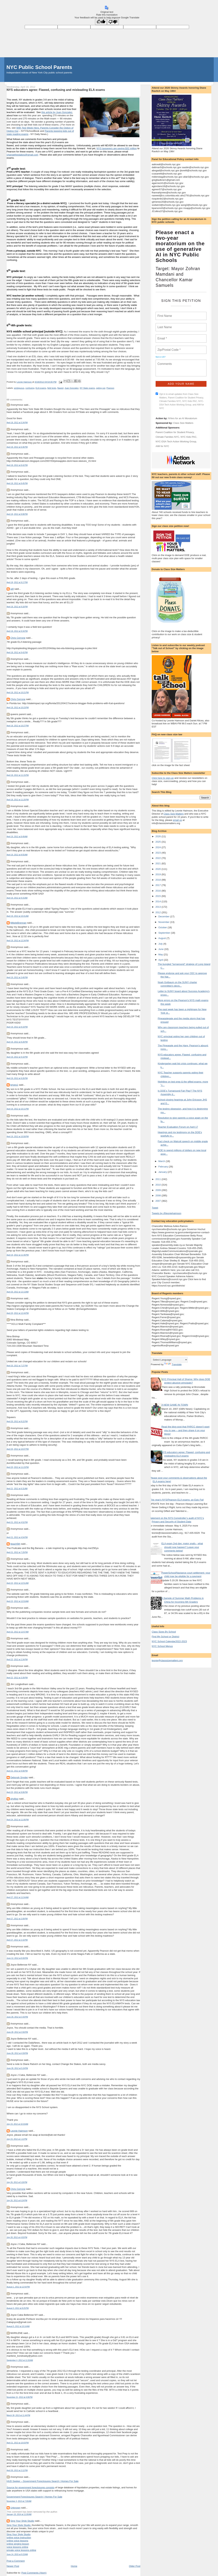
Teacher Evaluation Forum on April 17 (178, 1127)
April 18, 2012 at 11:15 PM (18, 775)
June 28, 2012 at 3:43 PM (17, 2017)
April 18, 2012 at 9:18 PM (17, 607)
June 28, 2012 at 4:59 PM (17, 2053)
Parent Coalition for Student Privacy (175, 432)
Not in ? (160, 357)
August (162, 938)
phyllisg (14, 1798)
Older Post (134, 2566)
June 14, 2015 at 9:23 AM (17, 2554)
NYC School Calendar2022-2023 (169, 1641)
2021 (158, 863)
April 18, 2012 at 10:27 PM (18, 726)
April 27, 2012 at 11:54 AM (18, 1897)
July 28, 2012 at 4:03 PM (17, 2237)
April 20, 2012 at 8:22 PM (17, 1421)
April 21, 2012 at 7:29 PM (17, 1552)
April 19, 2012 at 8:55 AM (17, 855)
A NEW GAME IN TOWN (174, 1404)
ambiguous (19, 388)
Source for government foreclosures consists (30, 2487)
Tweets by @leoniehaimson (166, 1213)
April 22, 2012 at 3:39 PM (17, 1678)
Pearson (110, 388)
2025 (158, 841)
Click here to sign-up (163, 778)
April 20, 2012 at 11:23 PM (18, 1467)
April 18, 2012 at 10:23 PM (18, 708)
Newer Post (13, 2566)
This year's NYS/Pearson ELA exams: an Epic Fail (177, 1499)
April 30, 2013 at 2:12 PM (17, 2470)
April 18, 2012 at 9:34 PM (17, 631)
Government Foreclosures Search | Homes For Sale (34, 2496)
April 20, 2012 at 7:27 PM (17, 1366)
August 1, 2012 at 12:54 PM (18, 2287)
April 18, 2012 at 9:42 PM (17, 652)
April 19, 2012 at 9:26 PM (17, 1078)
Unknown (15, 2507)
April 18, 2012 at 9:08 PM (17, 514)
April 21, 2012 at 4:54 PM (17, 1537)
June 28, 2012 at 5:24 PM (17, 2068)
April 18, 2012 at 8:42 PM (17, 465)
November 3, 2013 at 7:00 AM (19, 2501)
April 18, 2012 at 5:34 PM (17, 423)
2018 (158, 879)
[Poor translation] (113, 22)
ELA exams (40, 388)
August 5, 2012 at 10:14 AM (18, 2326)
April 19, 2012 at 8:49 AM (17, 837)
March (162, 1161)
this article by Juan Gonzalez (56, 112)
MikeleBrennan (18, 922)
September (164, 932)
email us (177, 820)
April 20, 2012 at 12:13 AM (18, 1292)
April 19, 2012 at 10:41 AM (18, 916)
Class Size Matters (183, 423)
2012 (158, 912)
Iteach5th (15, 1543)
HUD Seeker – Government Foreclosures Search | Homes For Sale (43, 2481)
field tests (51, 388)
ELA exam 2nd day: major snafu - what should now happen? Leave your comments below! (182, 1547)
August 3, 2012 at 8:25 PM (18, 2308)
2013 (158, 906)
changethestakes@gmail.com (22, 154)
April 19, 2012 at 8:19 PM (17, 1027)
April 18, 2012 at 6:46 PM (17, 447)
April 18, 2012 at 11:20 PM (18, 800)
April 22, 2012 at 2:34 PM (17, 1660)
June (161, 949)
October (163, 927)
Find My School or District (165, 1636)
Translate (173, 1364)
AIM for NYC (162, 446)
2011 (158, 1179)
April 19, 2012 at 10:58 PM (18, 1137)
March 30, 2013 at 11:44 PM (18, 2415)
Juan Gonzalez (72, 388)
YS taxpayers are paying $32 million (117, 148)
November (164, 922)
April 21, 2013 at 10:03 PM (18, 2443)
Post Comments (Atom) (33, 2572)
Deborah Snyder (19, 1777)
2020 (158, 869)
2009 (158, 1190)
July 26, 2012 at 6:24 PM (17, 2200)
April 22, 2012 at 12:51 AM (18, 1583)
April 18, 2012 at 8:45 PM (17, 483)
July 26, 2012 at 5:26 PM (17, 2182)
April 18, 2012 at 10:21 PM (18, 693)
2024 (158, 847)
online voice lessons (17, 2540)
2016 (158, 890)
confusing (29, 388)
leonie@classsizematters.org (167, 1660)
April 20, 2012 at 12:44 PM (18, 1313)
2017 (158, 885)
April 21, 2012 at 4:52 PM (17, 1522)
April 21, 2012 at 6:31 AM (17, 1489)
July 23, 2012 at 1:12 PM (17, 2139)
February (163, 1166)
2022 (158, 858)
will (12, 589)
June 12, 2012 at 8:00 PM (17, 1958)
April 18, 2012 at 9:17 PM (17, 582)
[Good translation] (101, 22)
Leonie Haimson (19, 2130)
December (164, 916)
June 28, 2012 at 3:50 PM (17, 2032)
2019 (158, 874)
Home (74, 2566)
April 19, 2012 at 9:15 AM (17, 898)
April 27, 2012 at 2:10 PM (17, 1940)
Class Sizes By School (164, 1631)
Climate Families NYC (167, 436)
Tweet (155, 1207)
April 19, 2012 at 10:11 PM (18, 1109)
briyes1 (14, 1084)
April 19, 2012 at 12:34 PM (18, 941)
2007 (158, 1200)
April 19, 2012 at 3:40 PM (17, 977)
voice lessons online (17, 2547)
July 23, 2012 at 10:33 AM (17, 2124)
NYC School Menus (162, 1646)
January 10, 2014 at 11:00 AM (19, 2514)
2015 (158, 896)
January (163, 1172)
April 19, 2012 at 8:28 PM (17, 1042)
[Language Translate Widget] (169, 1360)
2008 (158, 1195)
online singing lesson (18, 2543)
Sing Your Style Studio (22, 2520)
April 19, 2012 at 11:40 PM (18, 1255)
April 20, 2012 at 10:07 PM (18, 1449)
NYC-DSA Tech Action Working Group (176, 441)
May (161, 954)
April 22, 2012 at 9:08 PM (17, 1771)
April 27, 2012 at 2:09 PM (17, 1919)
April (161, 959)
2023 (158, 852)
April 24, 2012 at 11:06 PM (18, 1820)
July (160, 943)
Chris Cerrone (17, 637)
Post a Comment (16, 2561)
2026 (158, 836)
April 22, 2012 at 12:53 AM (18, 1601)
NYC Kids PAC (188, 436)
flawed (60, 388)
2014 (158, 901)
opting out (100, 388)
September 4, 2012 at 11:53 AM (20, 2360)
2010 (158, 1184)
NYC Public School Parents (39, 67)
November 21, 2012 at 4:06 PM (19, 2397)
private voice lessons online (21, 2550)
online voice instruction (19, 2537)
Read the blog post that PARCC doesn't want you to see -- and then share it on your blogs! (185, 1430)
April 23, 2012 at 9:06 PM (17, 1792)
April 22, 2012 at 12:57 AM (18, 1632)
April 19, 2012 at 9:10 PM (17, 1057)
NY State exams (87, 388)
